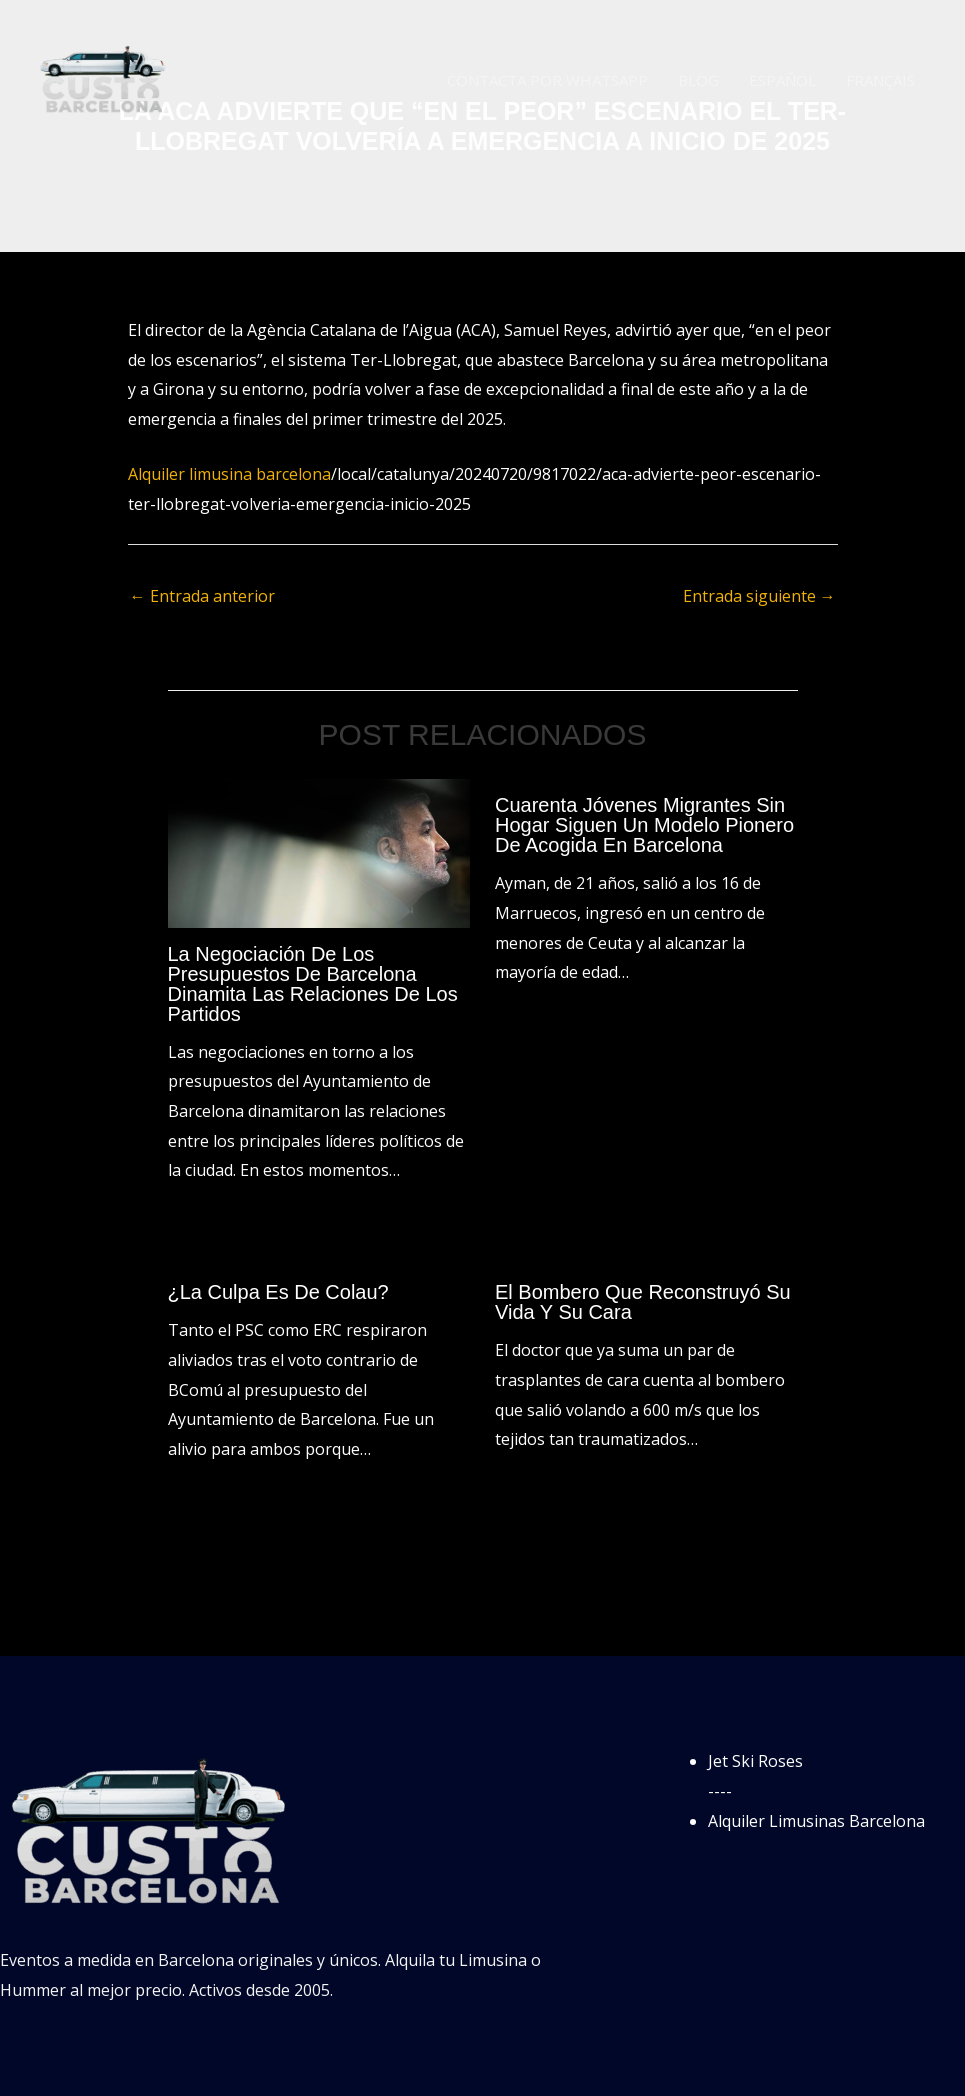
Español (782, 80)
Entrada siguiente (759, 596)
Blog (698, 80)
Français (880, 80)
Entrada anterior (202, 596)
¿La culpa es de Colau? (278, 1292)
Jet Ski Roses (755, 1761)
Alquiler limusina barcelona (229, 474)
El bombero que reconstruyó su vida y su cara (643, 1302)
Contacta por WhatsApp (547, 80)
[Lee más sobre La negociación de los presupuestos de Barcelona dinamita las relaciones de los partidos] (319, 852)
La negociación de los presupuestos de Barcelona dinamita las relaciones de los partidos (313, 984)
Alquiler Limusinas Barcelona (816, 1821)
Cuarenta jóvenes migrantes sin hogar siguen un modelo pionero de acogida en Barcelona (644, 825)
